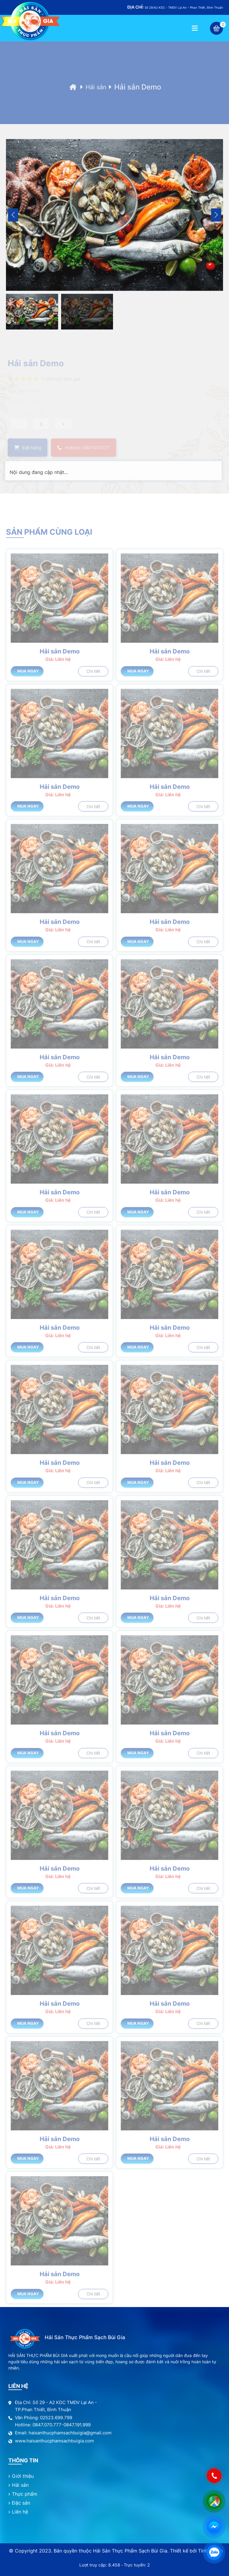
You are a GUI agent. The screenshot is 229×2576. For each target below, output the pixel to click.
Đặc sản (21, 2503)
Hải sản (98, 99)
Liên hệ (20, 2512)
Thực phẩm (24, 2494)
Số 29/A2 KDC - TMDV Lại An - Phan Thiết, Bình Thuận (175, 7)
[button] (216, 222)
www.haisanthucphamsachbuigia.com (54, 2441)
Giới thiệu (23, 2476)
